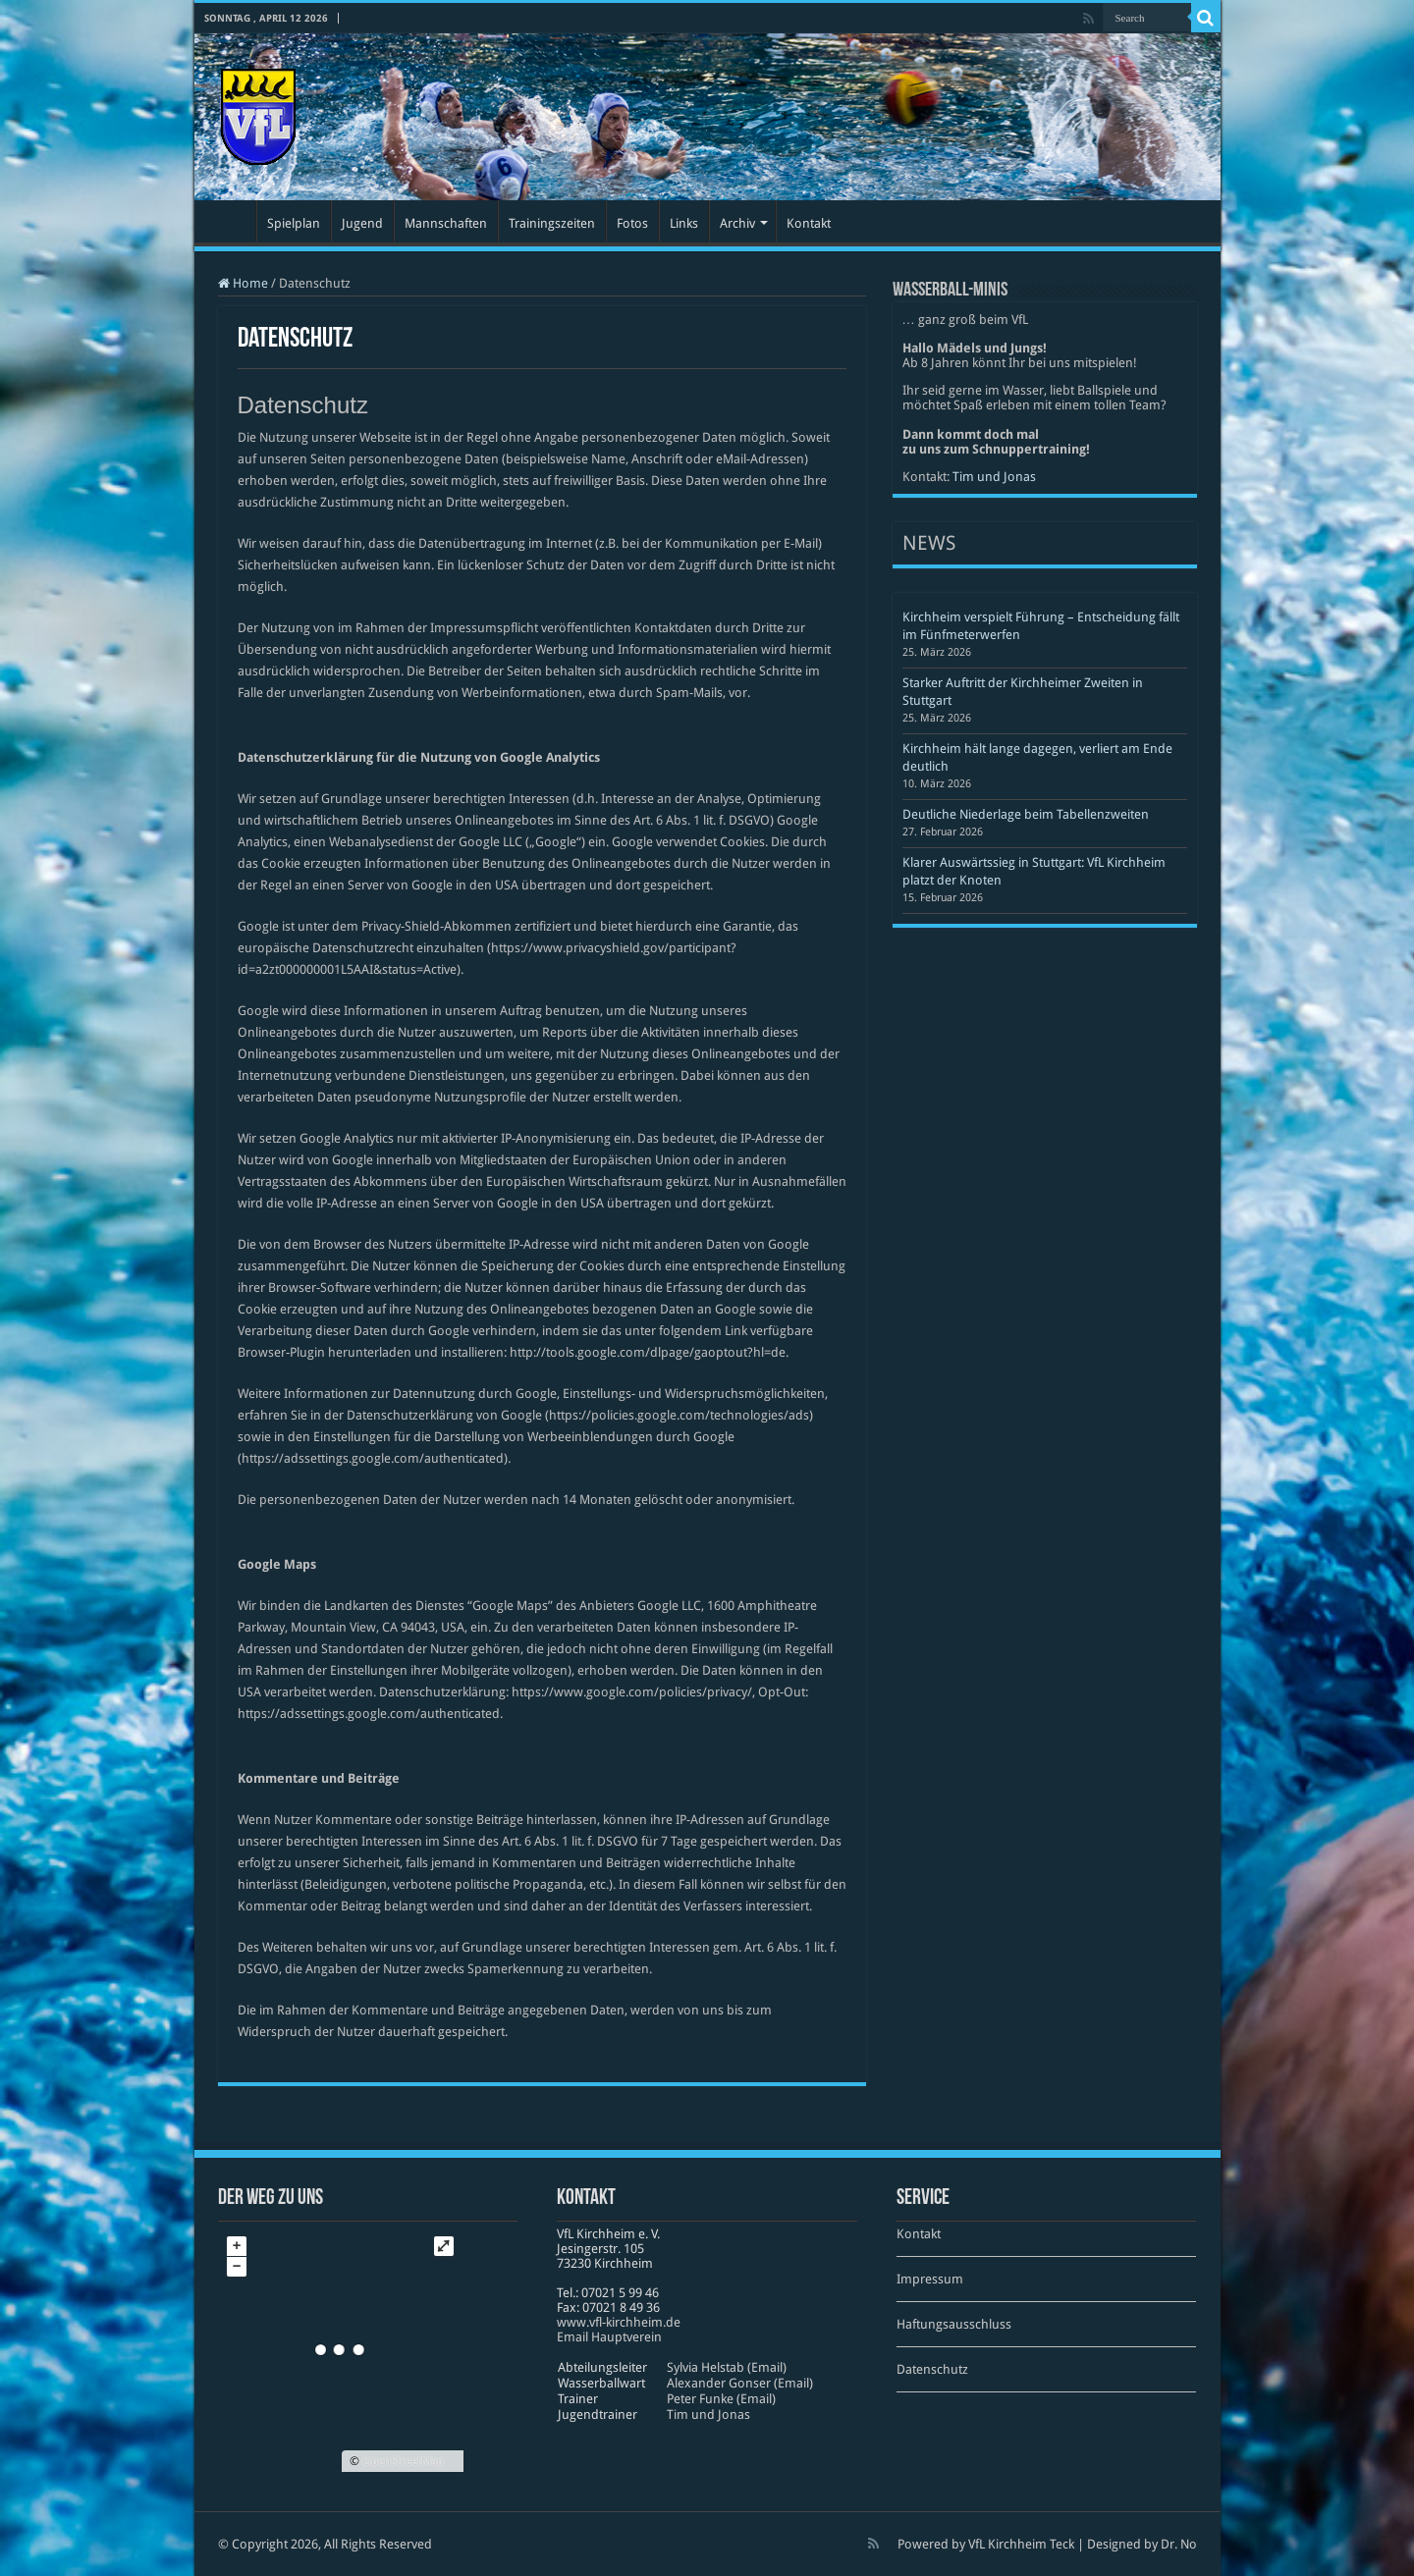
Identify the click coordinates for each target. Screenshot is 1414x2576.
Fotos (632, 223)
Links (684, 223)
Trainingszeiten (552, 223)
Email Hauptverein (609, 2337)
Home (243, 283)
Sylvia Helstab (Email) (727, 2367)
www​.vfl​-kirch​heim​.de (618, 2322)
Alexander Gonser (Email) (740, 2383)
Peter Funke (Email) (721, 2398)
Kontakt (809, 223)
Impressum (930, 2279)
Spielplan (293, 223)
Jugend (362, 223)
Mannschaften (446, 223)
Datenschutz (932, 2369)
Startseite (229, 221)
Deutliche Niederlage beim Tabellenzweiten (1025, 814)
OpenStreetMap (403, 2461)
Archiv (737, 223)
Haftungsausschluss (954, 2324)
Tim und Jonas (994, 476)
